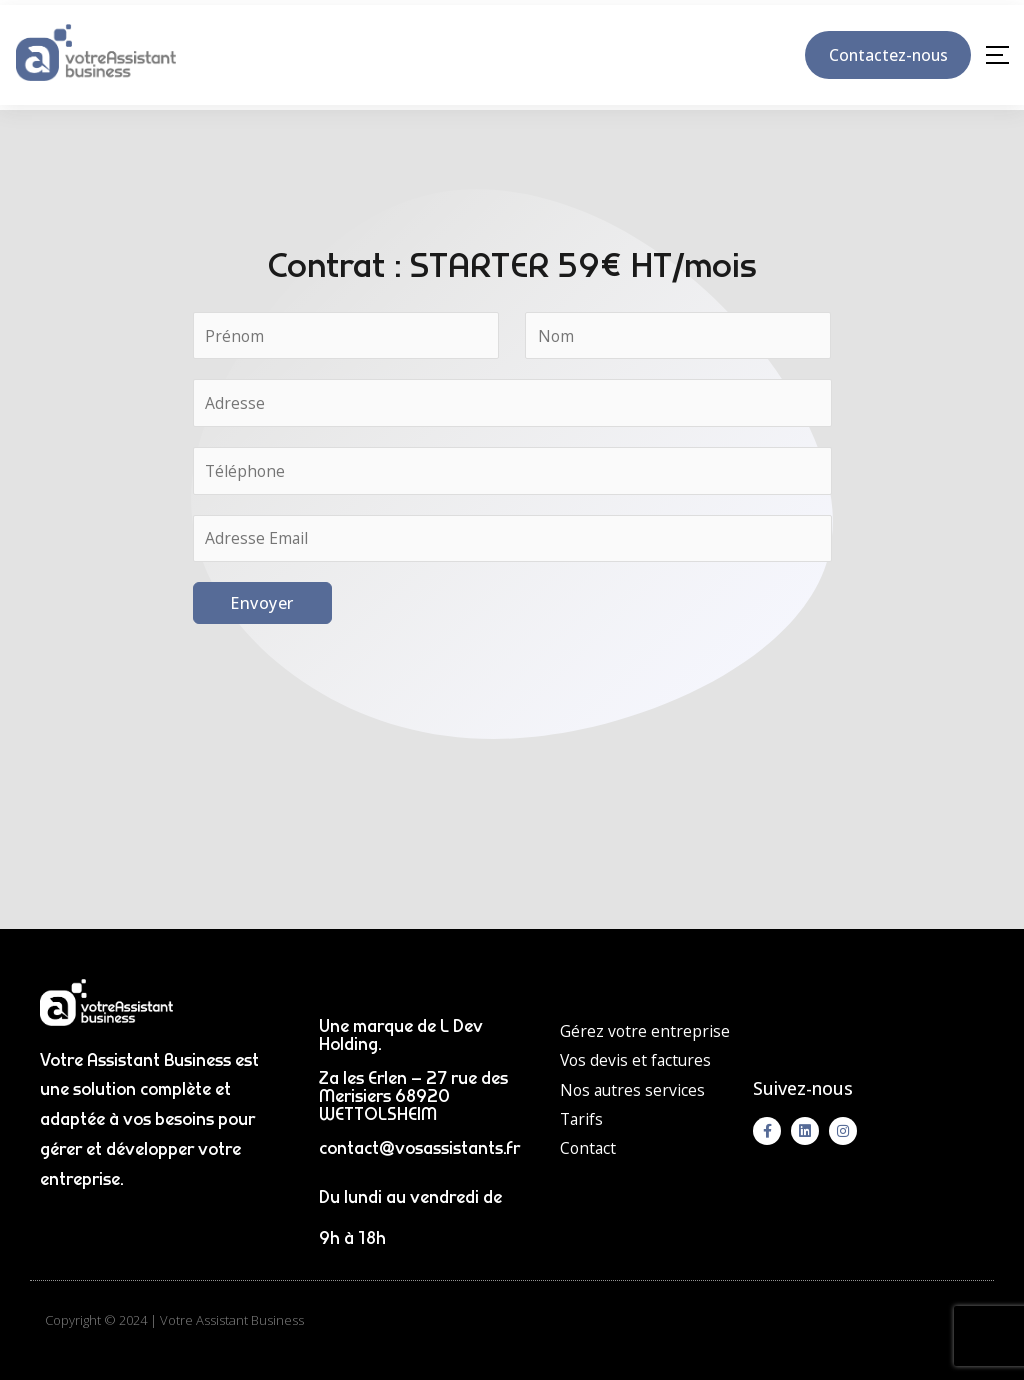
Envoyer (262, 604)
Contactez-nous (884, 55)
